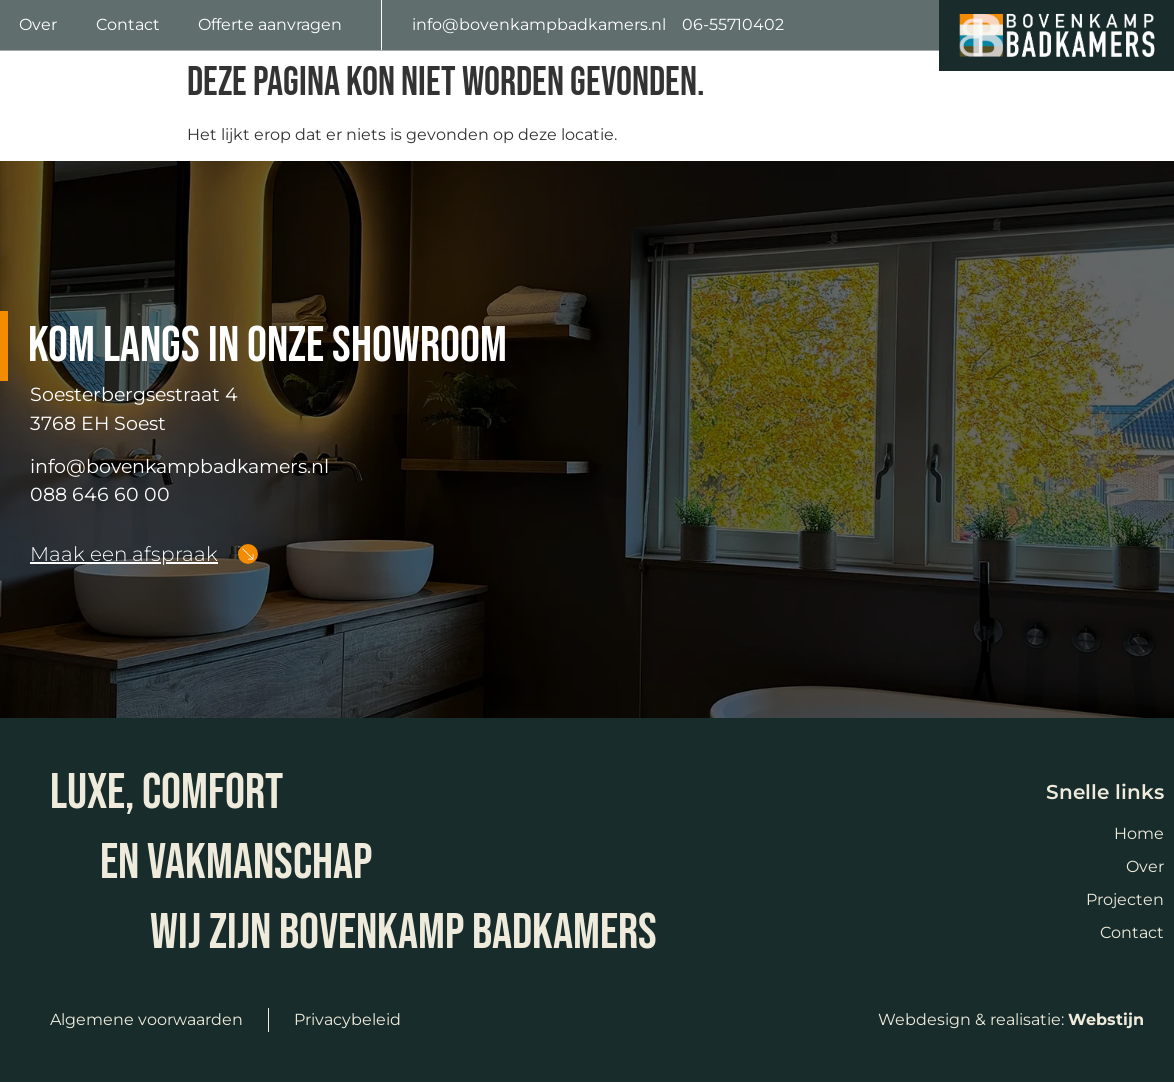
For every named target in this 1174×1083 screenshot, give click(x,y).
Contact (128, 24)
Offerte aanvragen (270, 24)
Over (38, 24)
